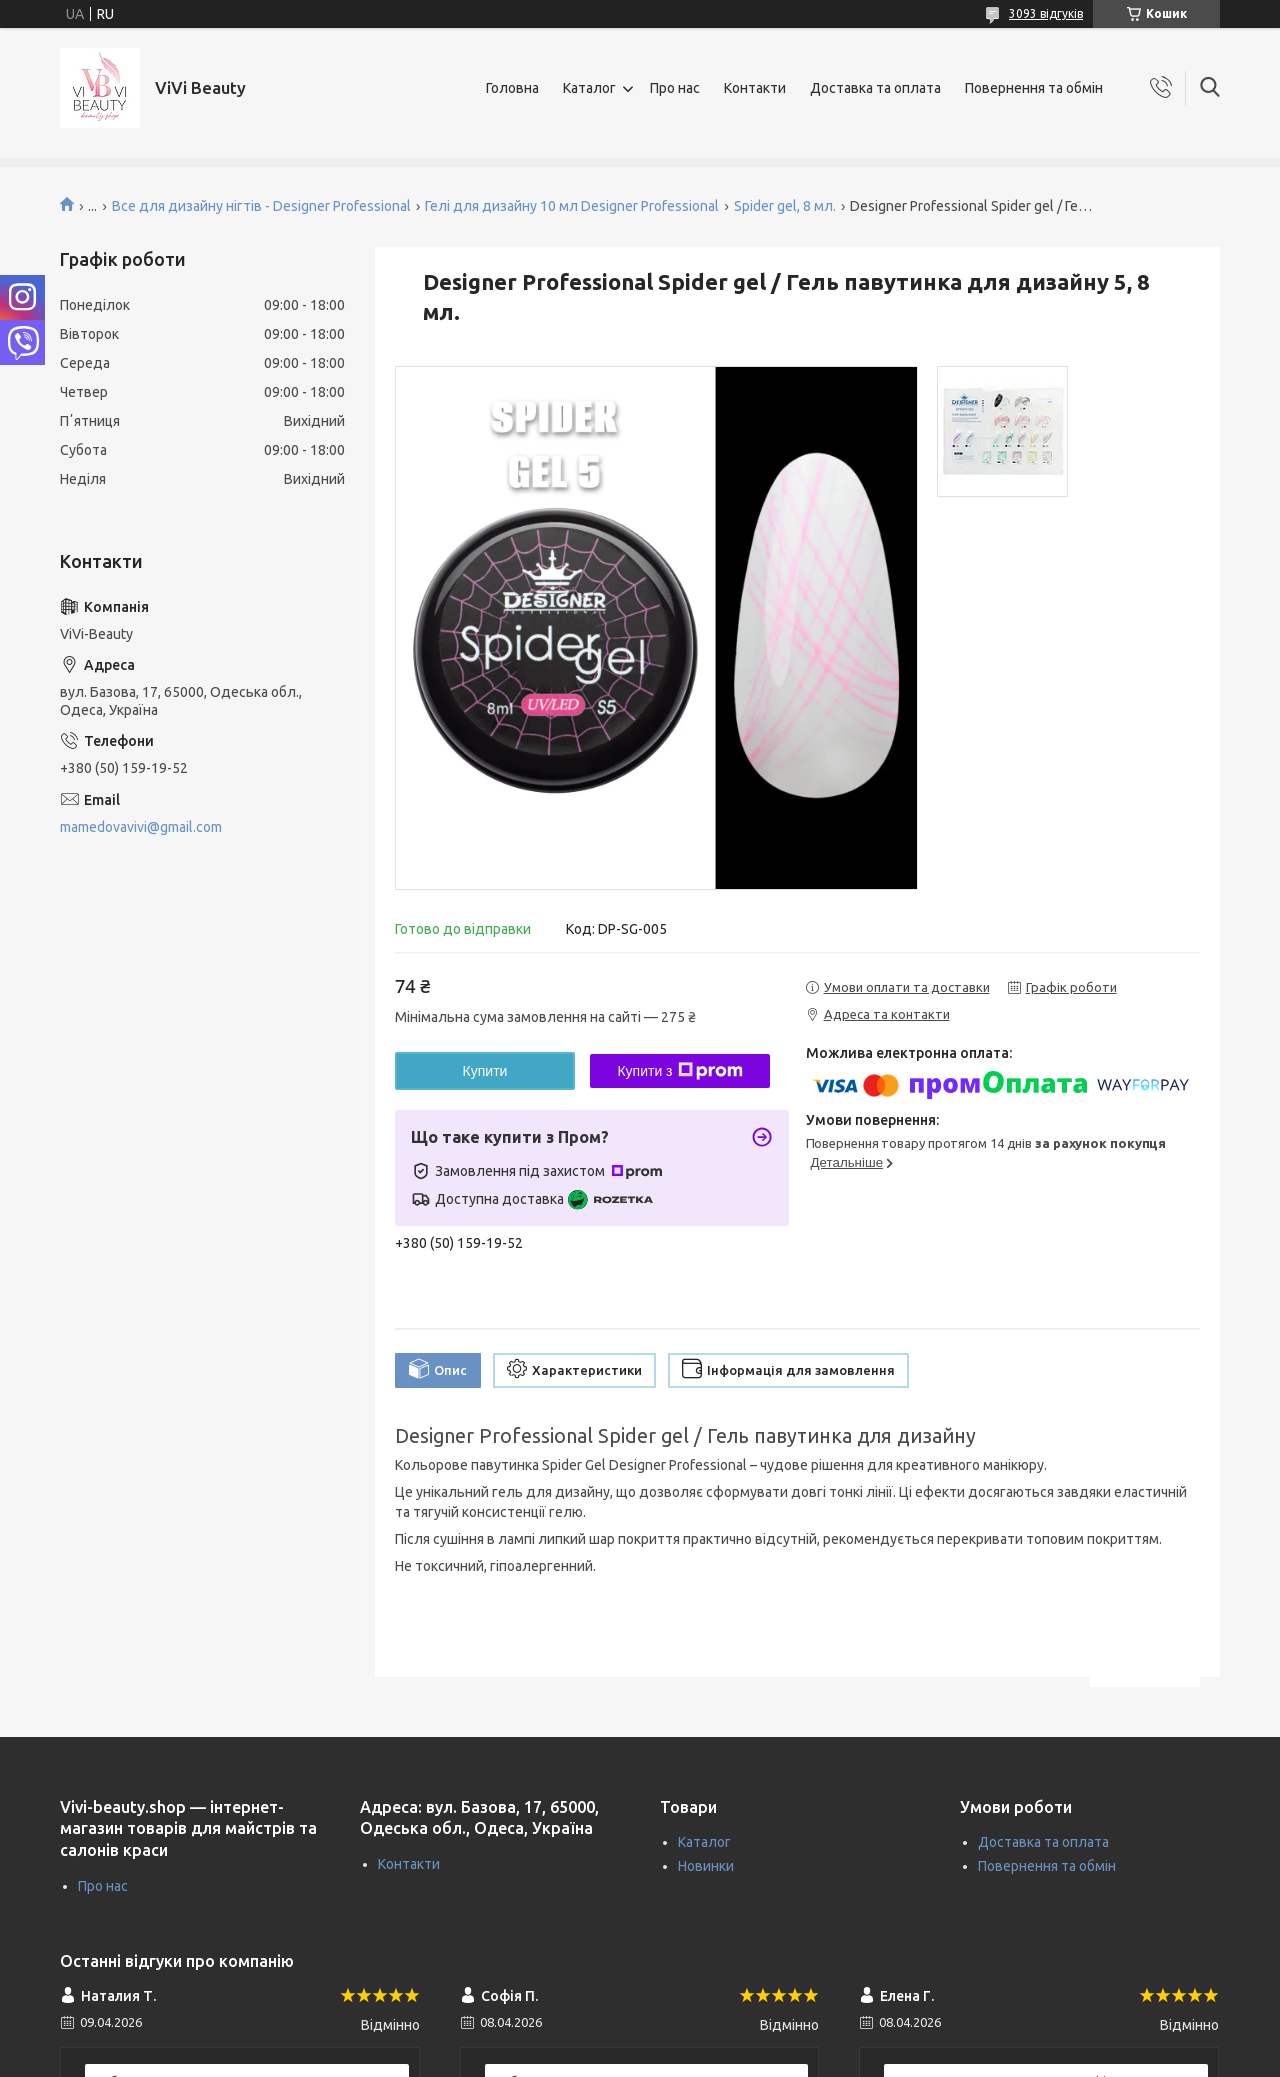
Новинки (706, 1866)
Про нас (675, 88)
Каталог (589, 88)
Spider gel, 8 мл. (785, 206)
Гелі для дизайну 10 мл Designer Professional (572, 206)
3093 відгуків (1046, 13)
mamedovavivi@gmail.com (141, 827)
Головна (512, 88)
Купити (485, 1071)
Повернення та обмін (1034, 88)
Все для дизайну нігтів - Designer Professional (261, 206)
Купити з (679, 1071)
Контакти (755, 88)
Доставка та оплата (875, 88)
